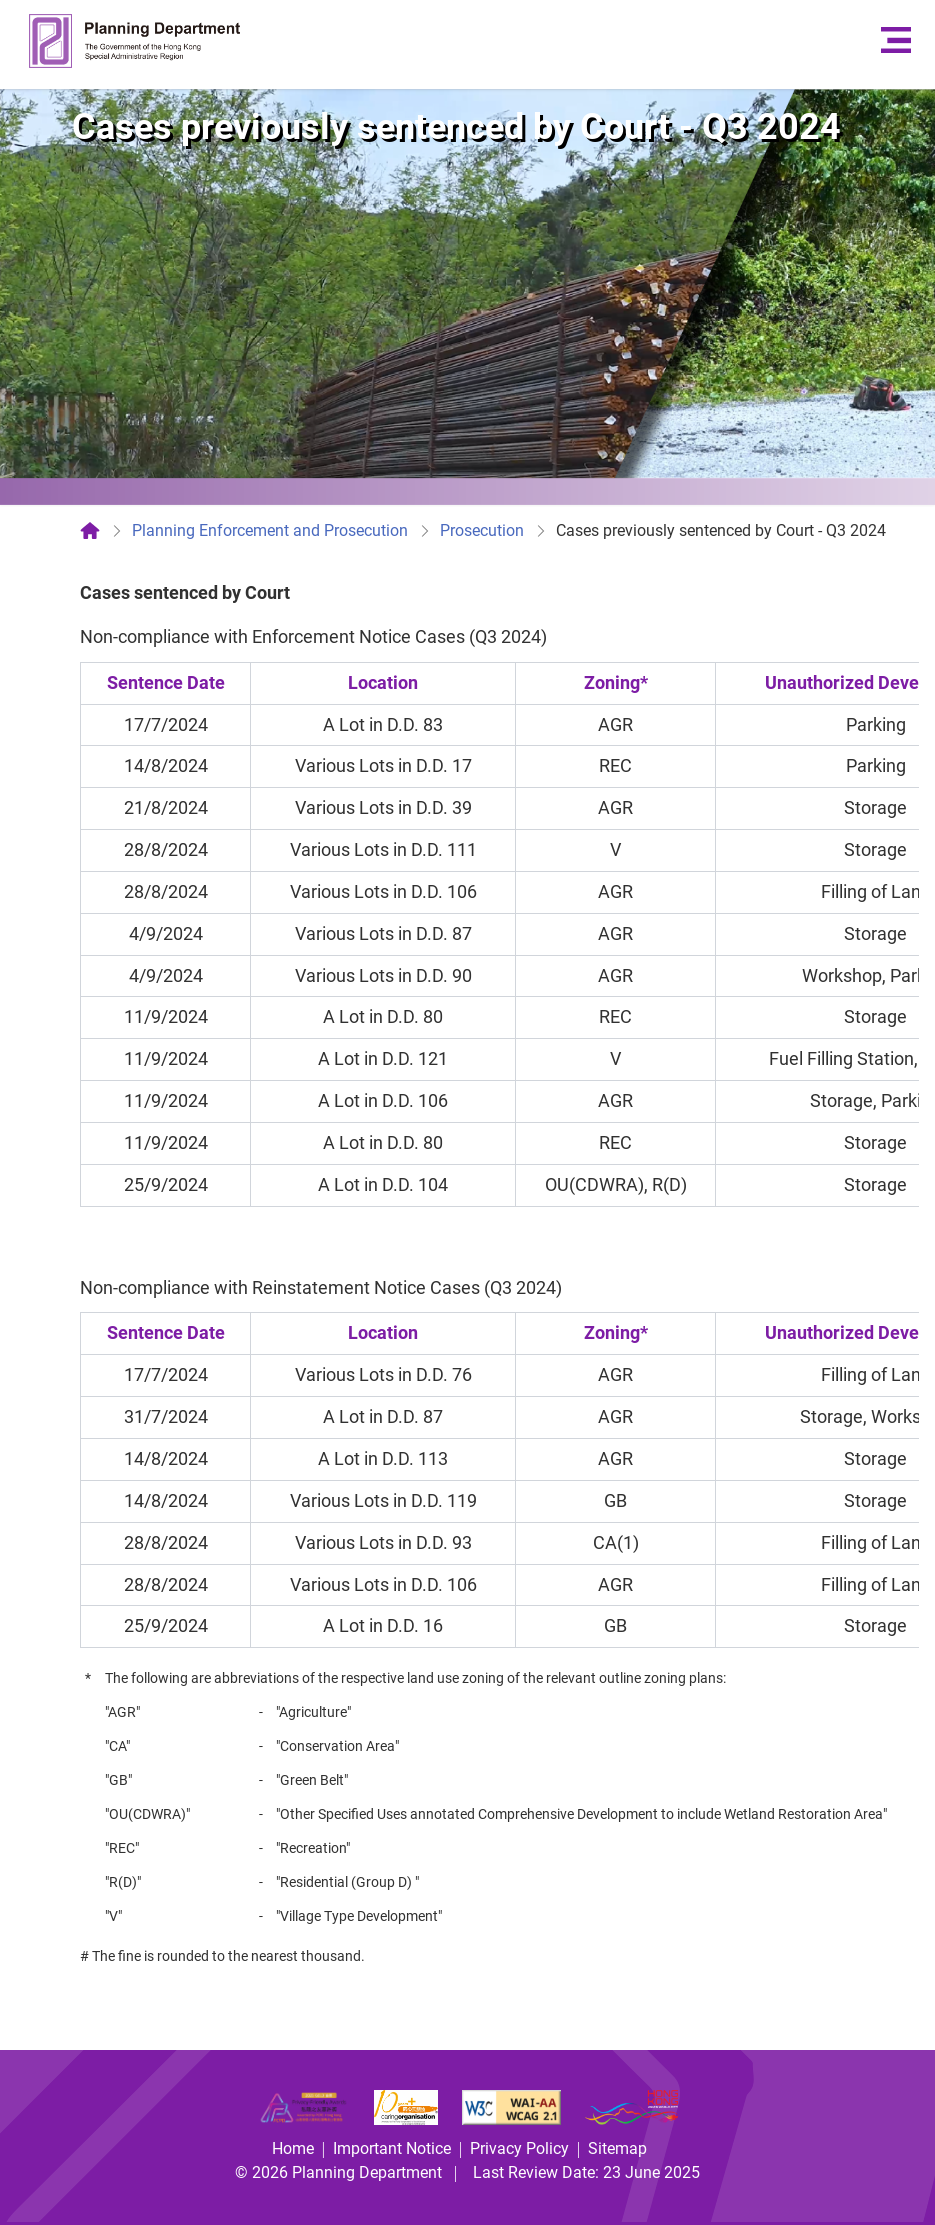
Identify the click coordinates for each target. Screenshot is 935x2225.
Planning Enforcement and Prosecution (270, 530)
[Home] (90, 530)
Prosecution (482, 530)
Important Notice (392, 2148)
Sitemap (617, 2148)
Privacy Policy (519, 2148)
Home (293, 2148)
